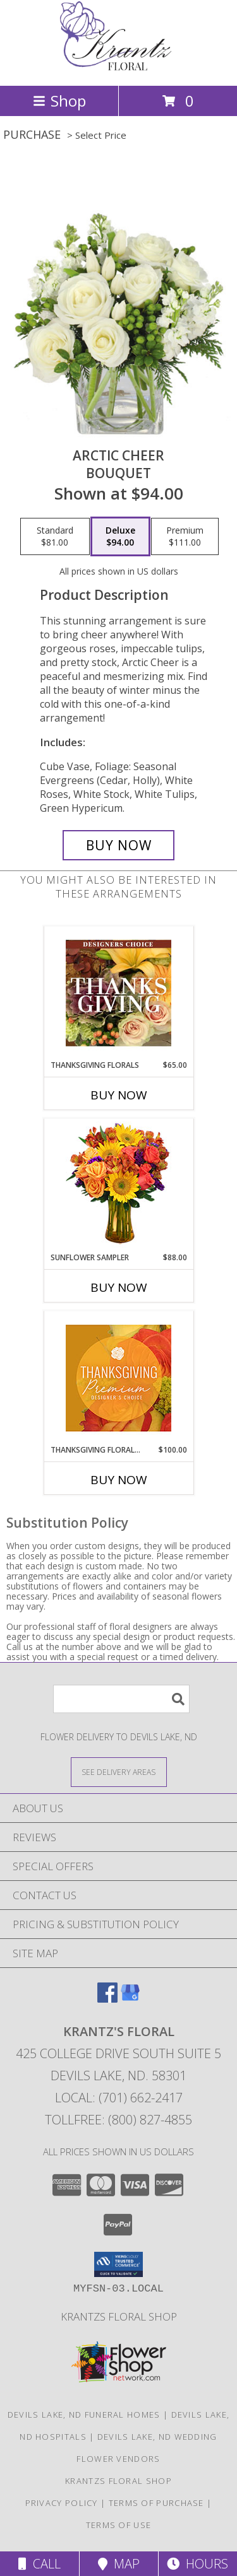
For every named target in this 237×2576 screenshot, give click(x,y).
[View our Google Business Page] (130, 1998)
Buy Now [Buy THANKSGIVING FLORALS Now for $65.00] (118, 1095)
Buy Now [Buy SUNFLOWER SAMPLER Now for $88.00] (118, 1287)
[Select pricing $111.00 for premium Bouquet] (185, 536)
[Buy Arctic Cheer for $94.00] (119, 845)
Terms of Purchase (156, 2503)
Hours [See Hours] (197, 2563)
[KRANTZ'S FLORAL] (119, 67)
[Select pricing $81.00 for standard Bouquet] (55, 536)
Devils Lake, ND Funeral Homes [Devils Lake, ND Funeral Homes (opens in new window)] (84, 2414)
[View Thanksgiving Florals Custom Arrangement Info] (118, 993)
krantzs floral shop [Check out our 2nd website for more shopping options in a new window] (119, 2316)
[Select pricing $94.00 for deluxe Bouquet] (120, 536)
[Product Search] (121, 1699)
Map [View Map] (119, 2563)
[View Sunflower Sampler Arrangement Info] (118, 1185)
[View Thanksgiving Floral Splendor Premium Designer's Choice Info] (118, 1378)
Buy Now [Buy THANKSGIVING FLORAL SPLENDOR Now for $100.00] (118, 1480)
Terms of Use (119, 2525)
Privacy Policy (61, 2503)
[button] (118, 2264)
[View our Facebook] (107, 1998)
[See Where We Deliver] (119, 1771)
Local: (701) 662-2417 (119, 2097)
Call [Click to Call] (39, 2563)
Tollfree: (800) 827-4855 (118, 2119)
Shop (59, 100)
